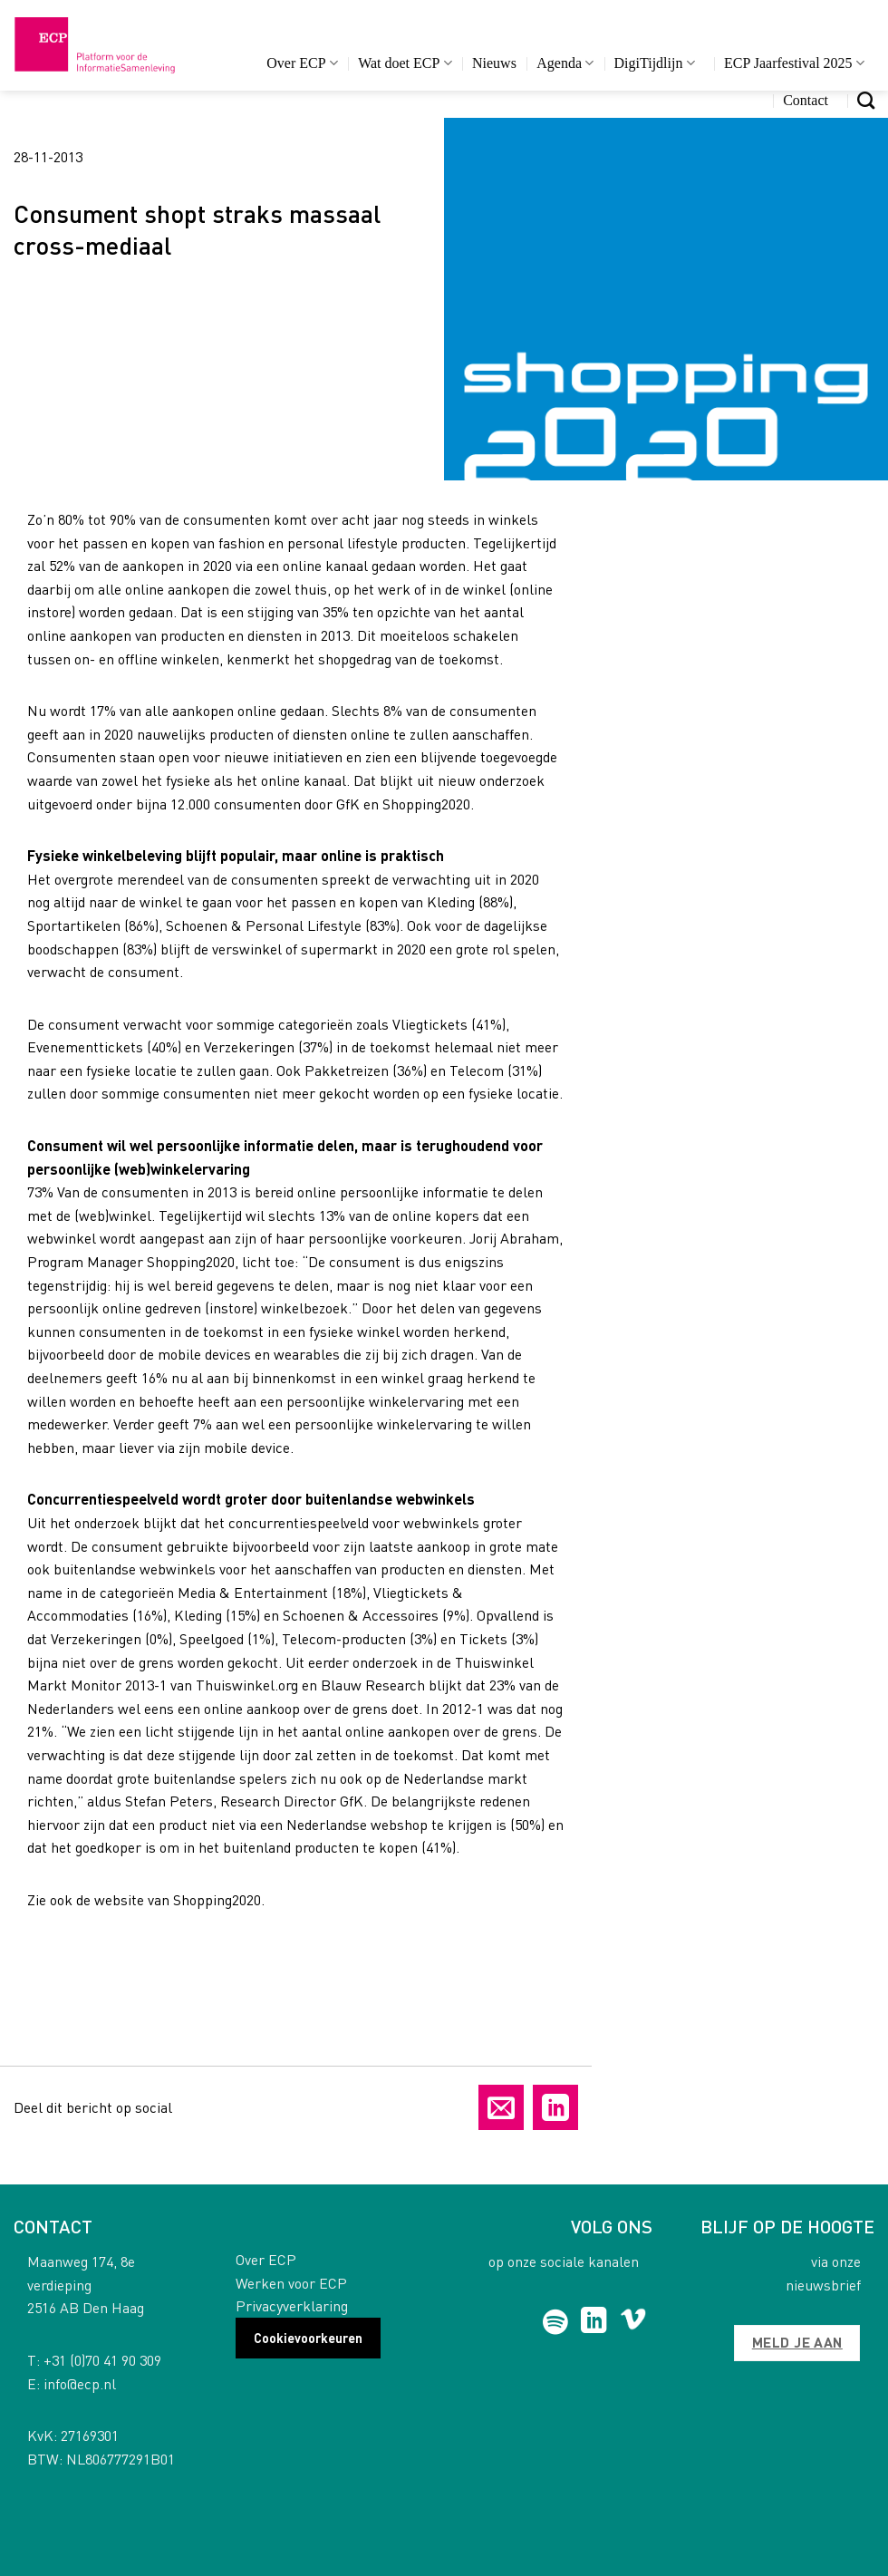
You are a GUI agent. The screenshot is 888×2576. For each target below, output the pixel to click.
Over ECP (302, 63)
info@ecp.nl (79, 2383)
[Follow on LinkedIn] (594, 2322)
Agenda (565, 63)
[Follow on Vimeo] (633, 2322)
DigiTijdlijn (654, 63)
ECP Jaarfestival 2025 (794, 63)
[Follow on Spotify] (555, 2322)
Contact (805, 100)
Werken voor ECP (291, 2282)
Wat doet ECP (404, 63)
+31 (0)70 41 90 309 (102, 2359)
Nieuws (494, 63)
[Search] (865, 100)
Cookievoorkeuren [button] (308, 2337)
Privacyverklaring (292, 2305)
